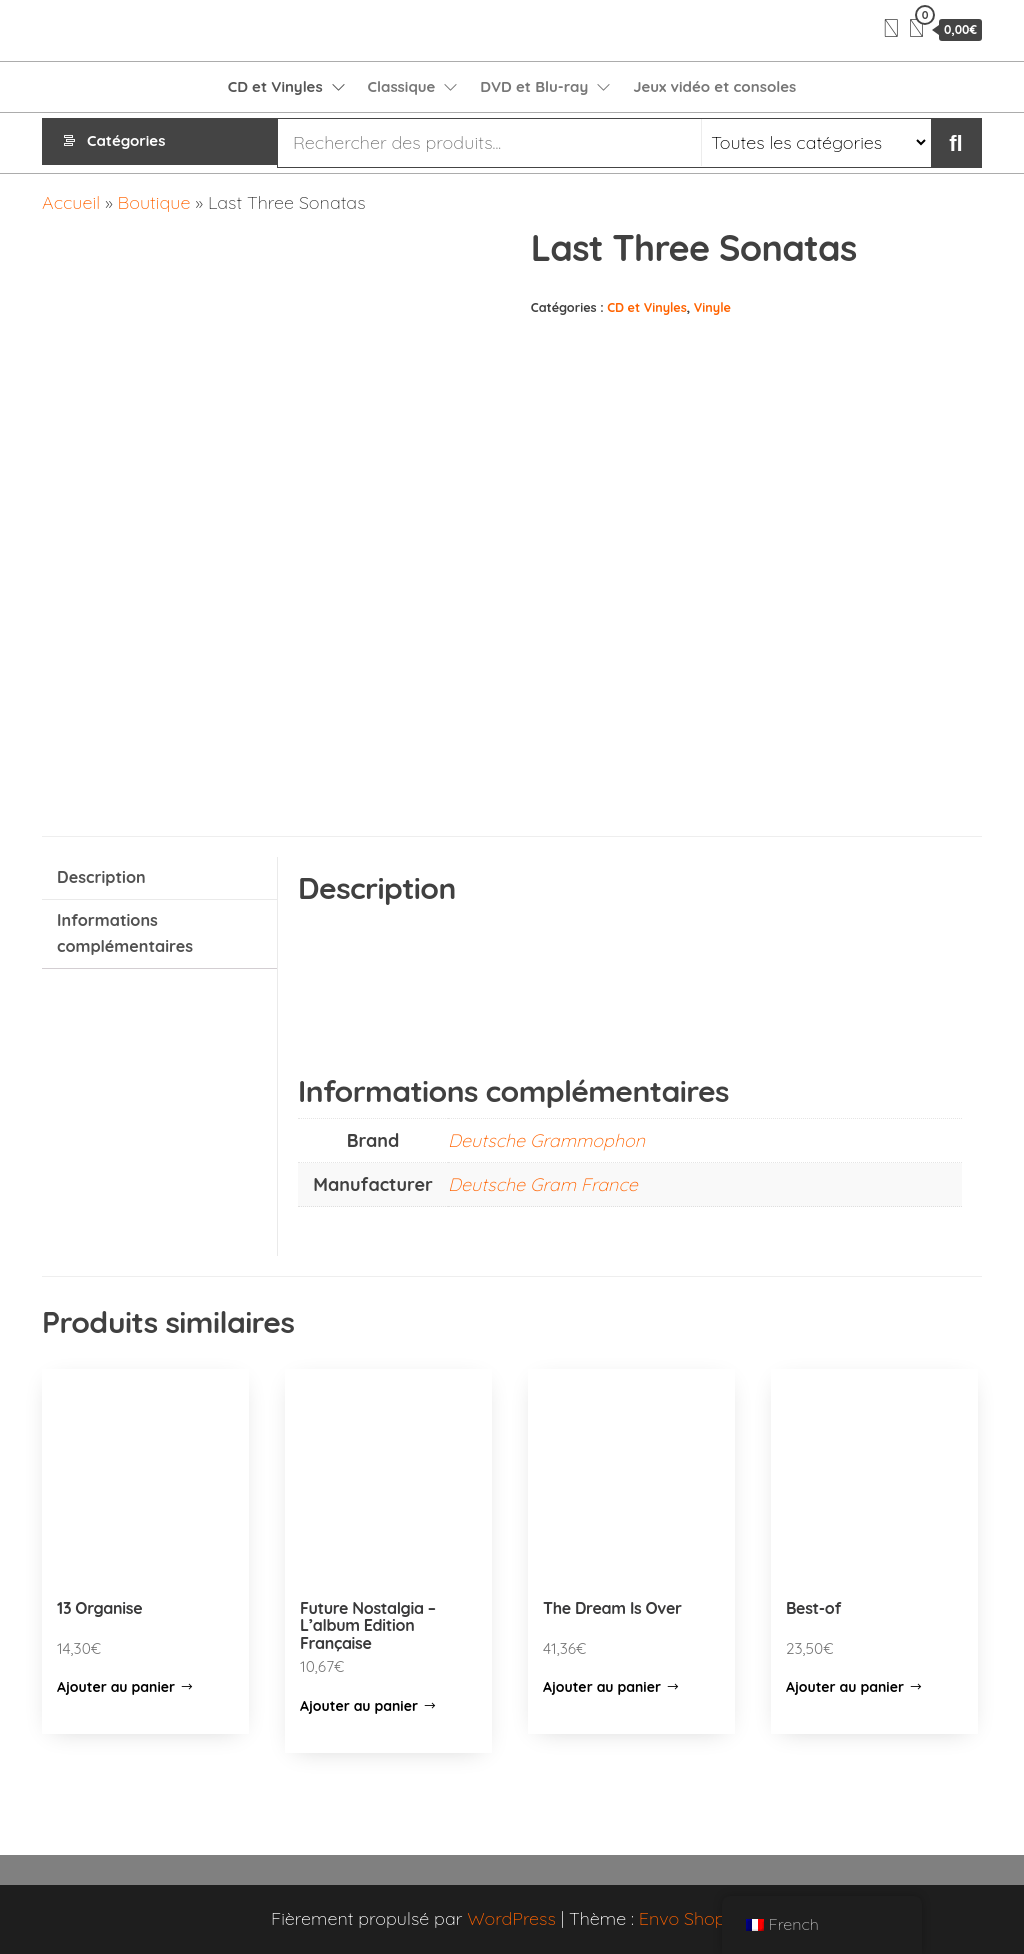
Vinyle (712, 307)
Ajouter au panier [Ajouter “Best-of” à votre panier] (845, 1687)
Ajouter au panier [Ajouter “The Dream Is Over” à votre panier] (602, 1687)
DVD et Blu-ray (534, 86)
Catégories (126, 142)
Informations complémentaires (125, 933)
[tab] (159, 878)
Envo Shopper (696, 1918)
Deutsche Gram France (543, 1184)
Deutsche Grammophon (546, 1140)
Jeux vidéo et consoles (714, 86)
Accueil (71, 202)
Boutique (154, 202)
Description (101, 877)
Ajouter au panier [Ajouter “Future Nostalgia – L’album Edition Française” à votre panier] (359, 1706)
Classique (402, 86)
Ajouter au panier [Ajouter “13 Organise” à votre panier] (116, 1687)
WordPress (511, 1918)
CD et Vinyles (275, 86)
